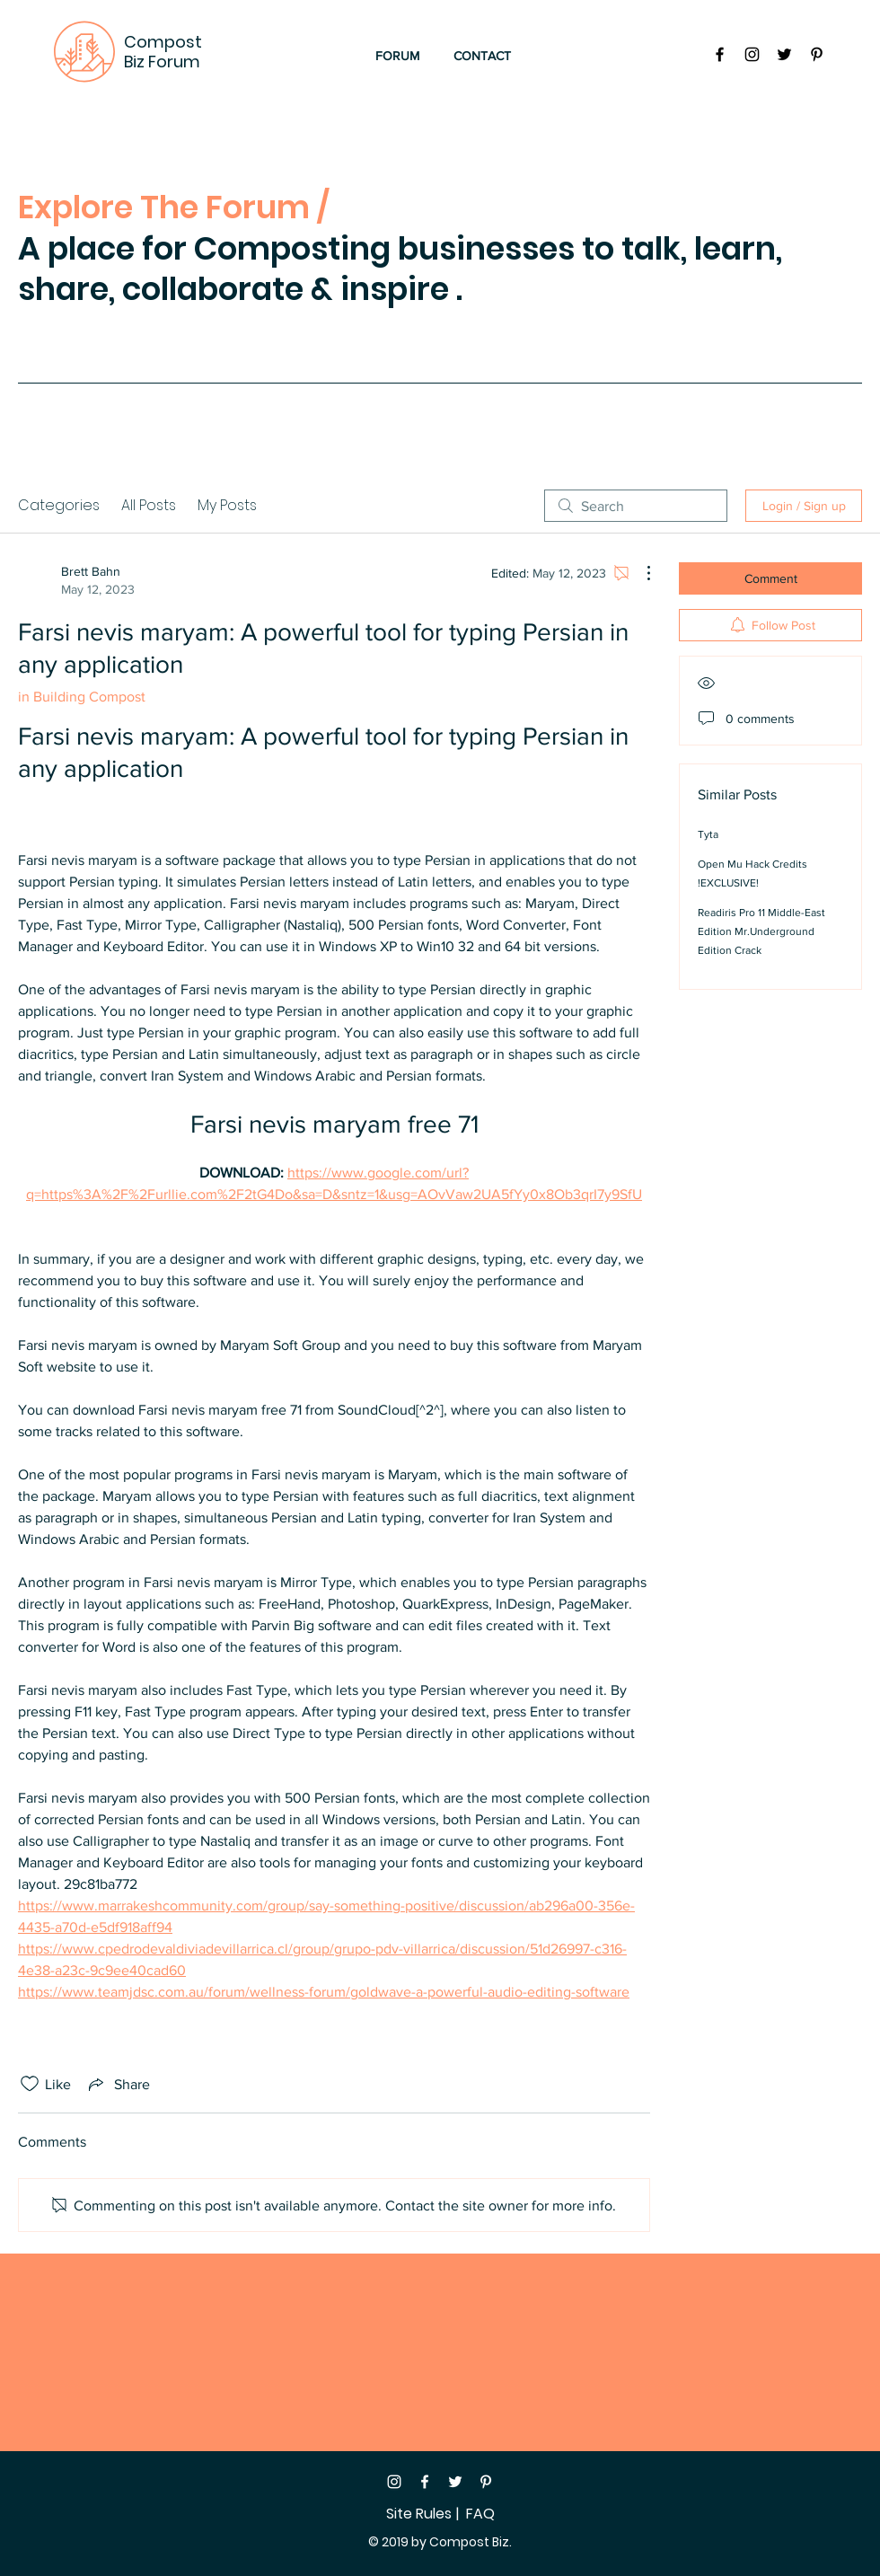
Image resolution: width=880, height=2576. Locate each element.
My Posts (227, 505)
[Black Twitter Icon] (784, 54)
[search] (635, 506)
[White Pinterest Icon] (486, 2482)
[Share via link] (117, 2084)
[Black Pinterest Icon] (816, 54)
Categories (59, 505)
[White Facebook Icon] (425, 2482)
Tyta (708, 834)
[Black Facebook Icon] (719, 54)
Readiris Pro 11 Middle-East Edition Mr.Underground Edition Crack (761, 931)
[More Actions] (639, 573)
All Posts (148, 505)
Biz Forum (162, 61)
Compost (163, 42)
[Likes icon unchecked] (29, 2084)
